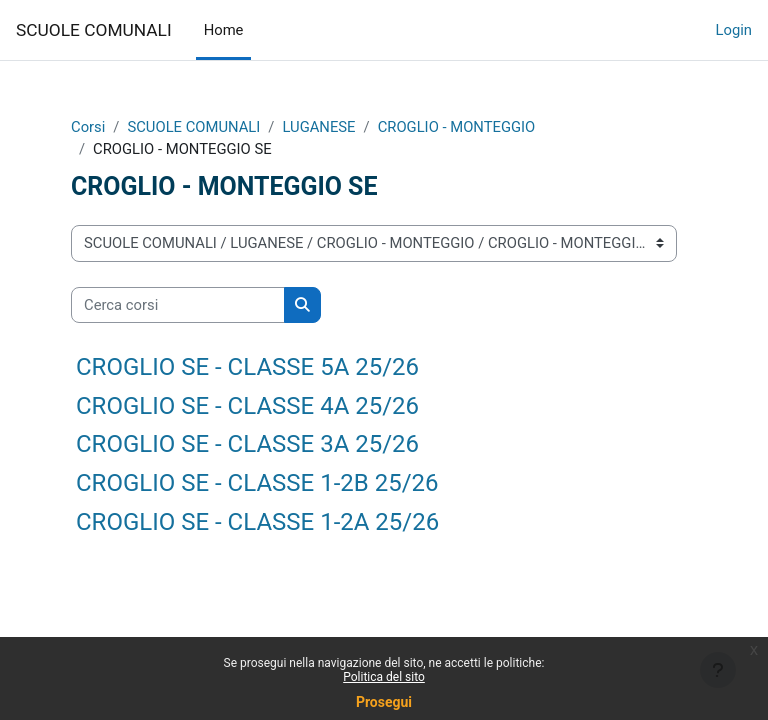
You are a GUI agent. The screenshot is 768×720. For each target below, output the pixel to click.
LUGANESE (318, 127)
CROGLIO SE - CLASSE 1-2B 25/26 (257, 483)
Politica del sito (384, 677)
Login (734, 30)
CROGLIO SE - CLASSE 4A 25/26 (247, 406)
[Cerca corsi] (178, 305)
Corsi (88, 127)
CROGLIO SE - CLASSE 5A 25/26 (247, 367)
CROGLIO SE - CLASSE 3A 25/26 (247, 444)
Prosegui (384, 702)
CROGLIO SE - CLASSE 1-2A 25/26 (257, 522)
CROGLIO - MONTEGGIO (457, 127)
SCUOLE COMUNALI (94, 30)
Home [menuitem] (224, 30)
